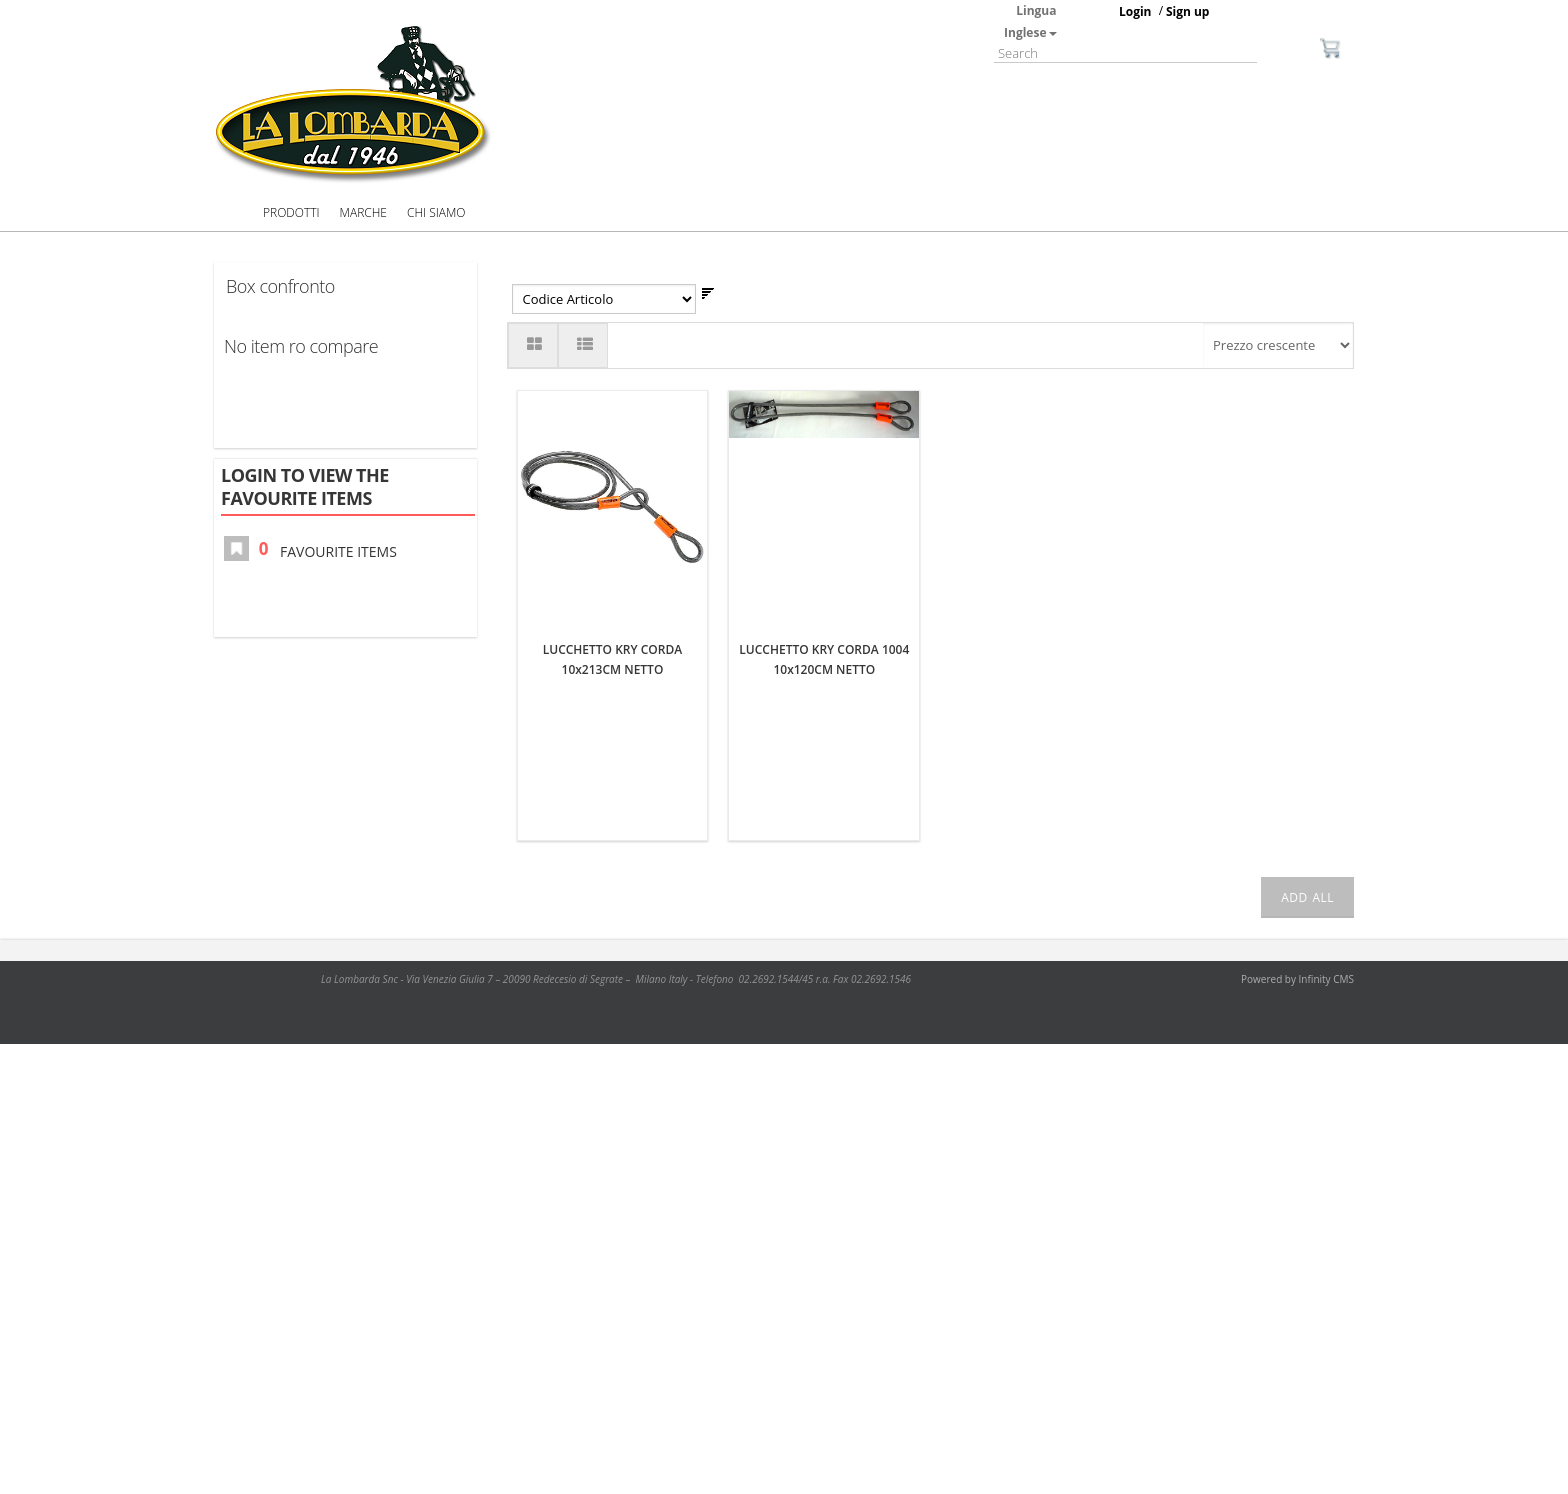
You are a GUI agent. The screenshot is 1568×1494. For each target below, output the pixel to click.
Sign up (1188, 11)
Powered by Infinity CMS (1297, 979)
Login (1135, 11)
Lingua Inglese (1030, 21)
